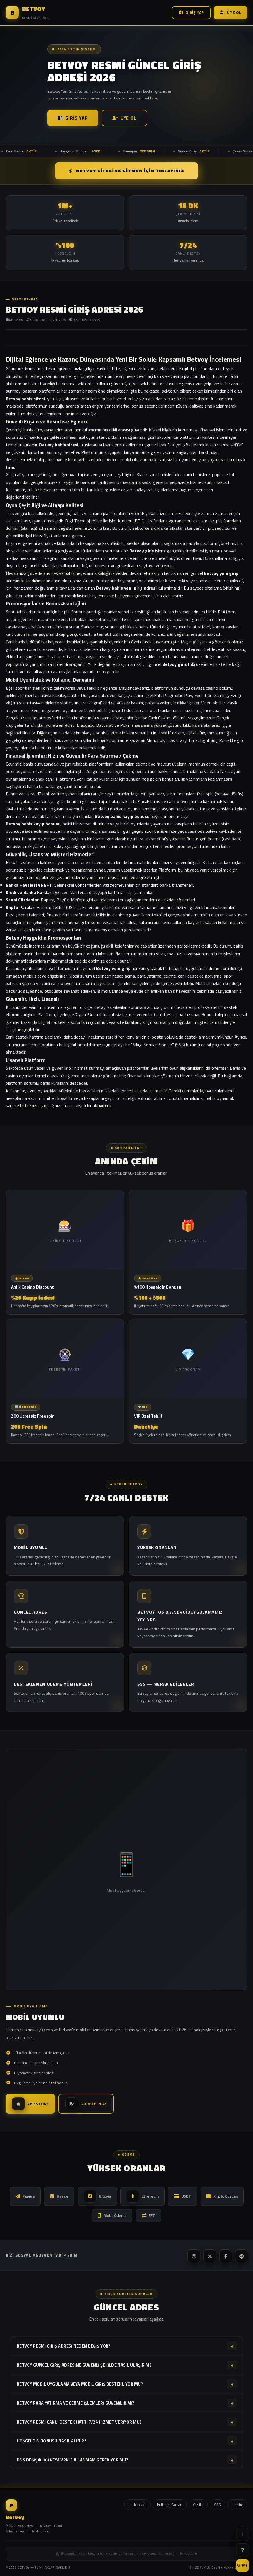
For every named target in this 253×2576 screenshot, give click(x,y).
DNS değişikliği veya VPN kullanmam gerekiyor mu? (126, 2460)
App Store (30, 2103)
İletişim (237, 2504)
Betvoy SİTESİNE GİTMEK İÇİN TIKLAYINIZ (126, 170)
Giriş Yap (191, 12)
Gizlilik (198, 2504)
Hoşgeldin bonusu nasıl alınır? (126, 2441)
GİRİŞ (242, 2565)
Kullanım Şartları (169, 2504)
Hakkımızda (137, 2504)
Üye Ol (230, 12)
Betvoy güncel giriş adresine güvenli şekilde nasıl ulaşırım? (126, 2365)
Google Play (86, 2103)
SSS (217, 2504)
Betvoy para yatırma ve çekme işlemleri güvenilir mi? (126, 2403)
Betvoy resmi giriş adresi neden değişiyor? (126, 2346)
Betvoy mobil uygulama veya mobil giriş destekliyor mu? (126, 2384)
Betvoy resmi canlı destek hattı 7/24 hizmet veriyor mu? (126, 2422)
